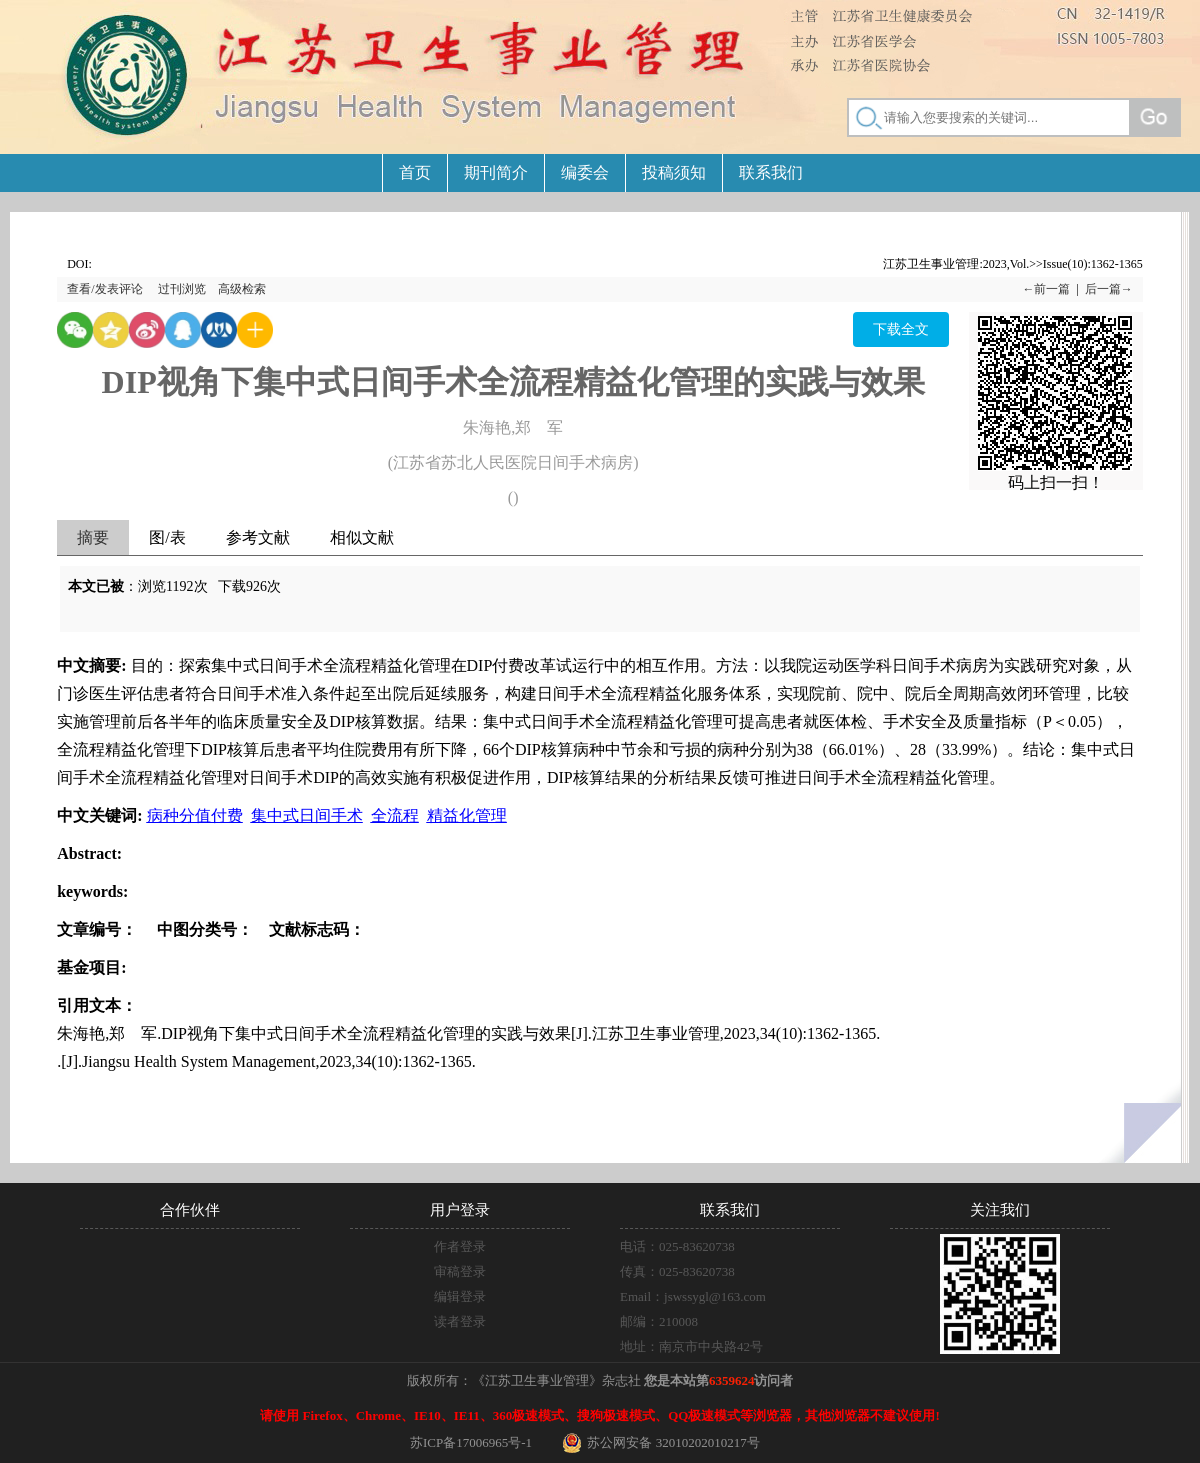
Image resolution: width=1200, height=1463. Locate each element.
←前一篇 (1046, 289)
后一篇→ (1109, 289)
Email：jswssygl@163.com (693, 1296)
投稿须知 (674, 172)
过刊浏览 (182, 289)
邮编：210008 (659, 1321)
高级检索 (242, 289)
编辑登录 (460, 1296)
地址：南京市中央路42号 (691, 1346)
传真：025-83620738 (677, 1271)
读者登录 (460, 1321)
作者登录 (460, 1246)
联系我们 (771, 172)
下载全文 (901, 329)
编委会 (585, 172)
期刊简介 (496, 172)
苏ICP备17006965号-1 (471, 1442)
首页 (415, 172)
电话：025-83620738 (677, 1246)
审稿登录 (460, 1271)
